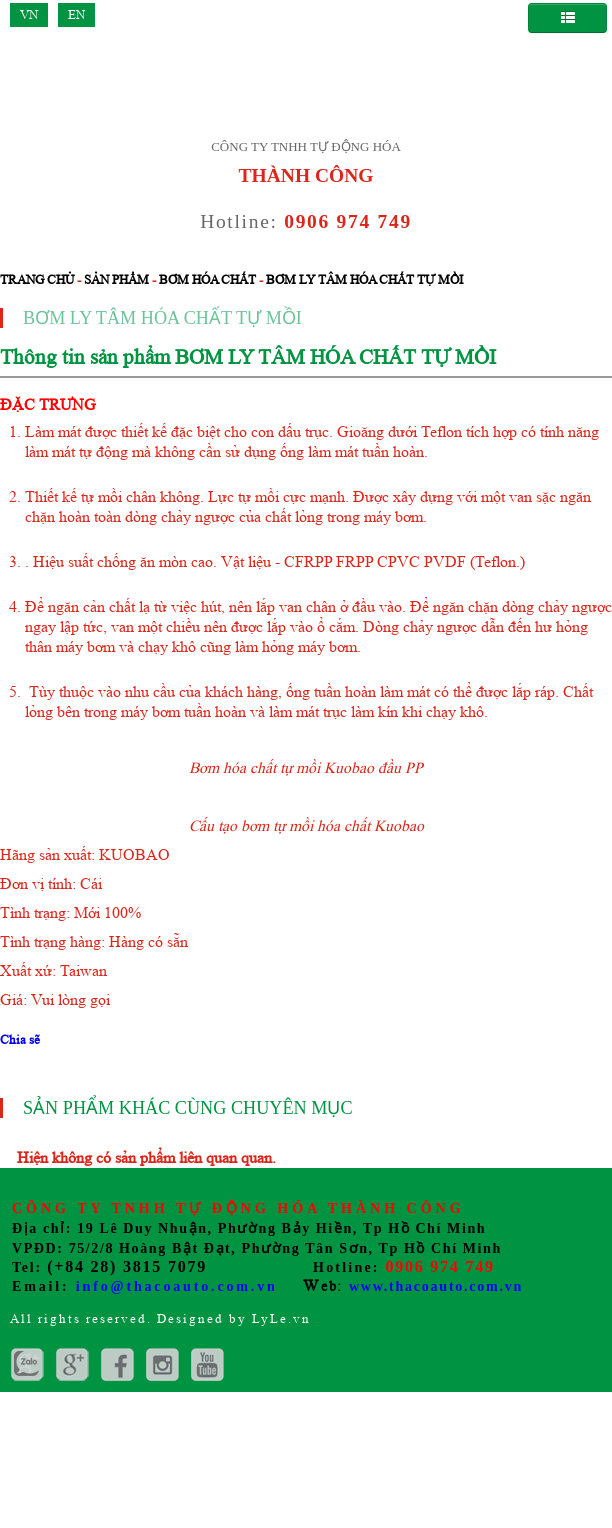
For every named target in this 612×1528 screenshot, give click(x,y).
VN (29, 14)
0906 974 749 (348, 221)
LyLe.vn (281, 1318)
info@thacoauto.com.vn (177, 1286)
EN (76, 14)
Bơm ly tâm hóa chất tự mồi (364, 279)
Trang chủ (37, 279)
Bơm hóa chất (207, 279)
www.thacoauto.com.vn (436, 1286)
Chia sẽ (20, 1039)
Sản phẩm (116, 279)
